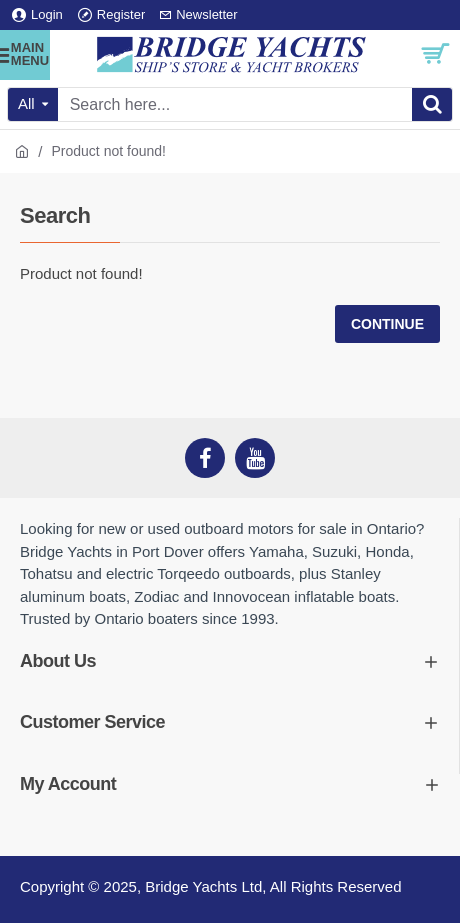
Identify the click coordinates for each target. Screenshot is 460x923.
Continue (387, 324)
